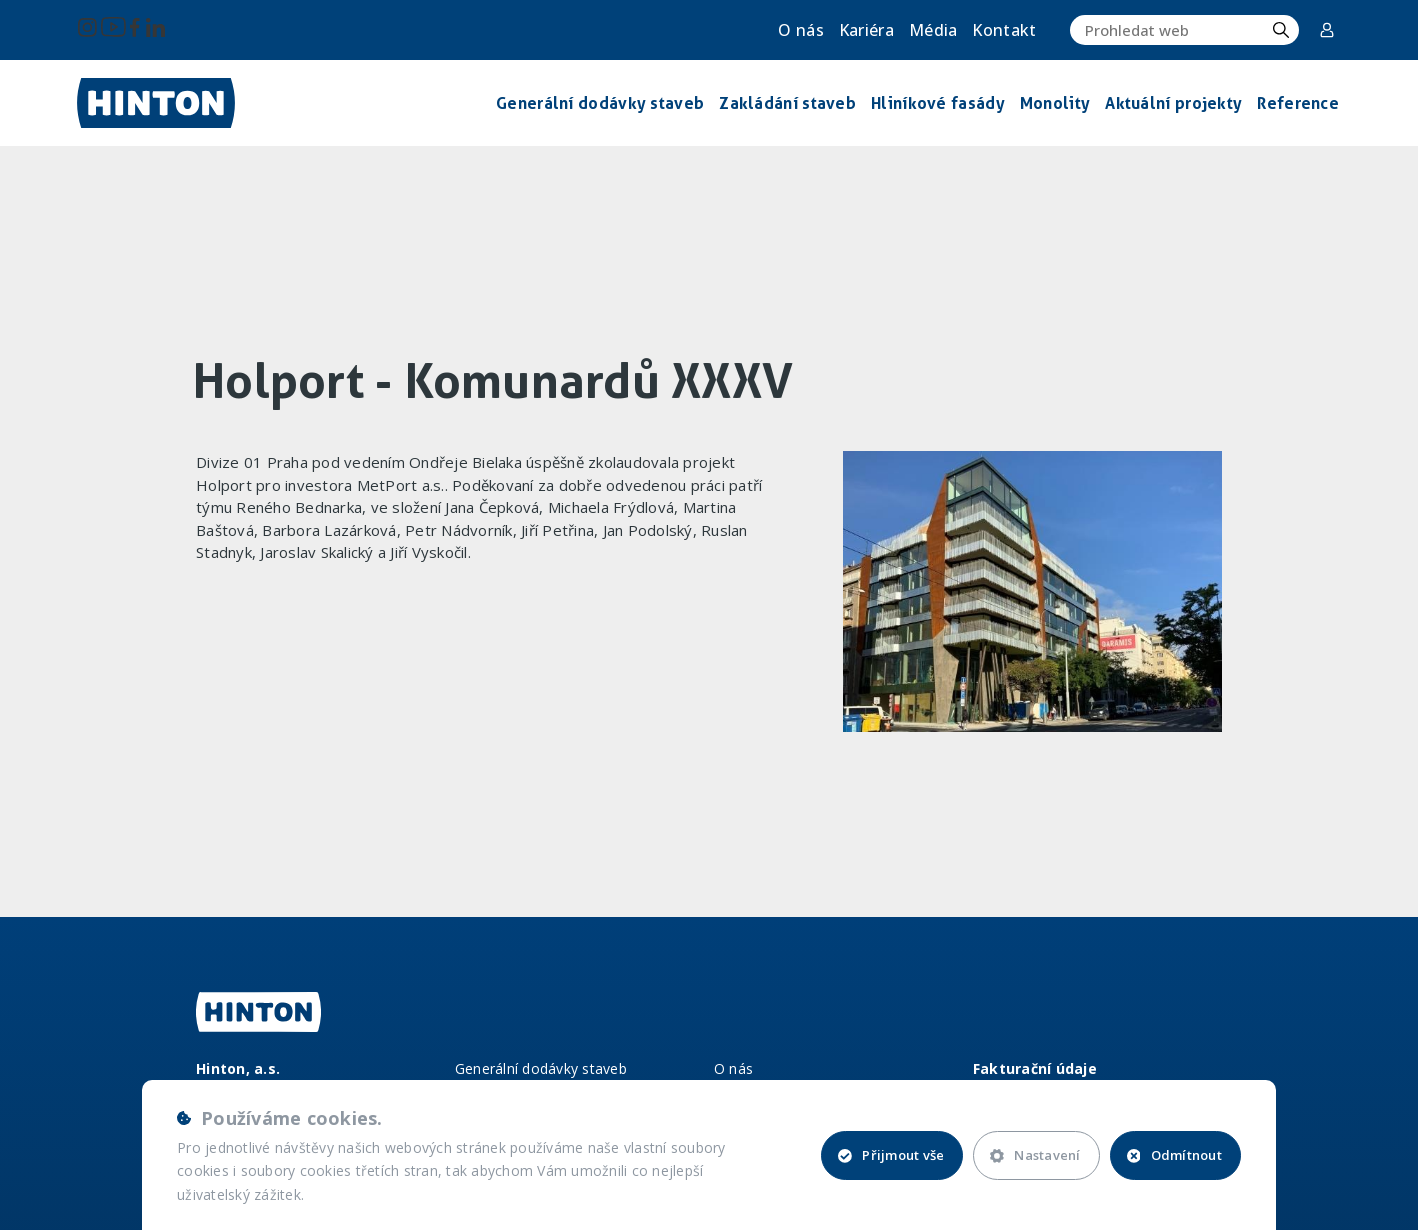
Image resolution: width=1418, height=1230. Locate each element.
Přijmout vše (891, 1155)
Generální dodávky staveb (541, 1068)
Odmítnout (1174, 1155)
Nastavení (1035, 1155)
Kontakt (1004, 30)
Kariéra (866, 30)
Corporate (1327, 30)
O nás (801, 30)
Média (933, 30)
